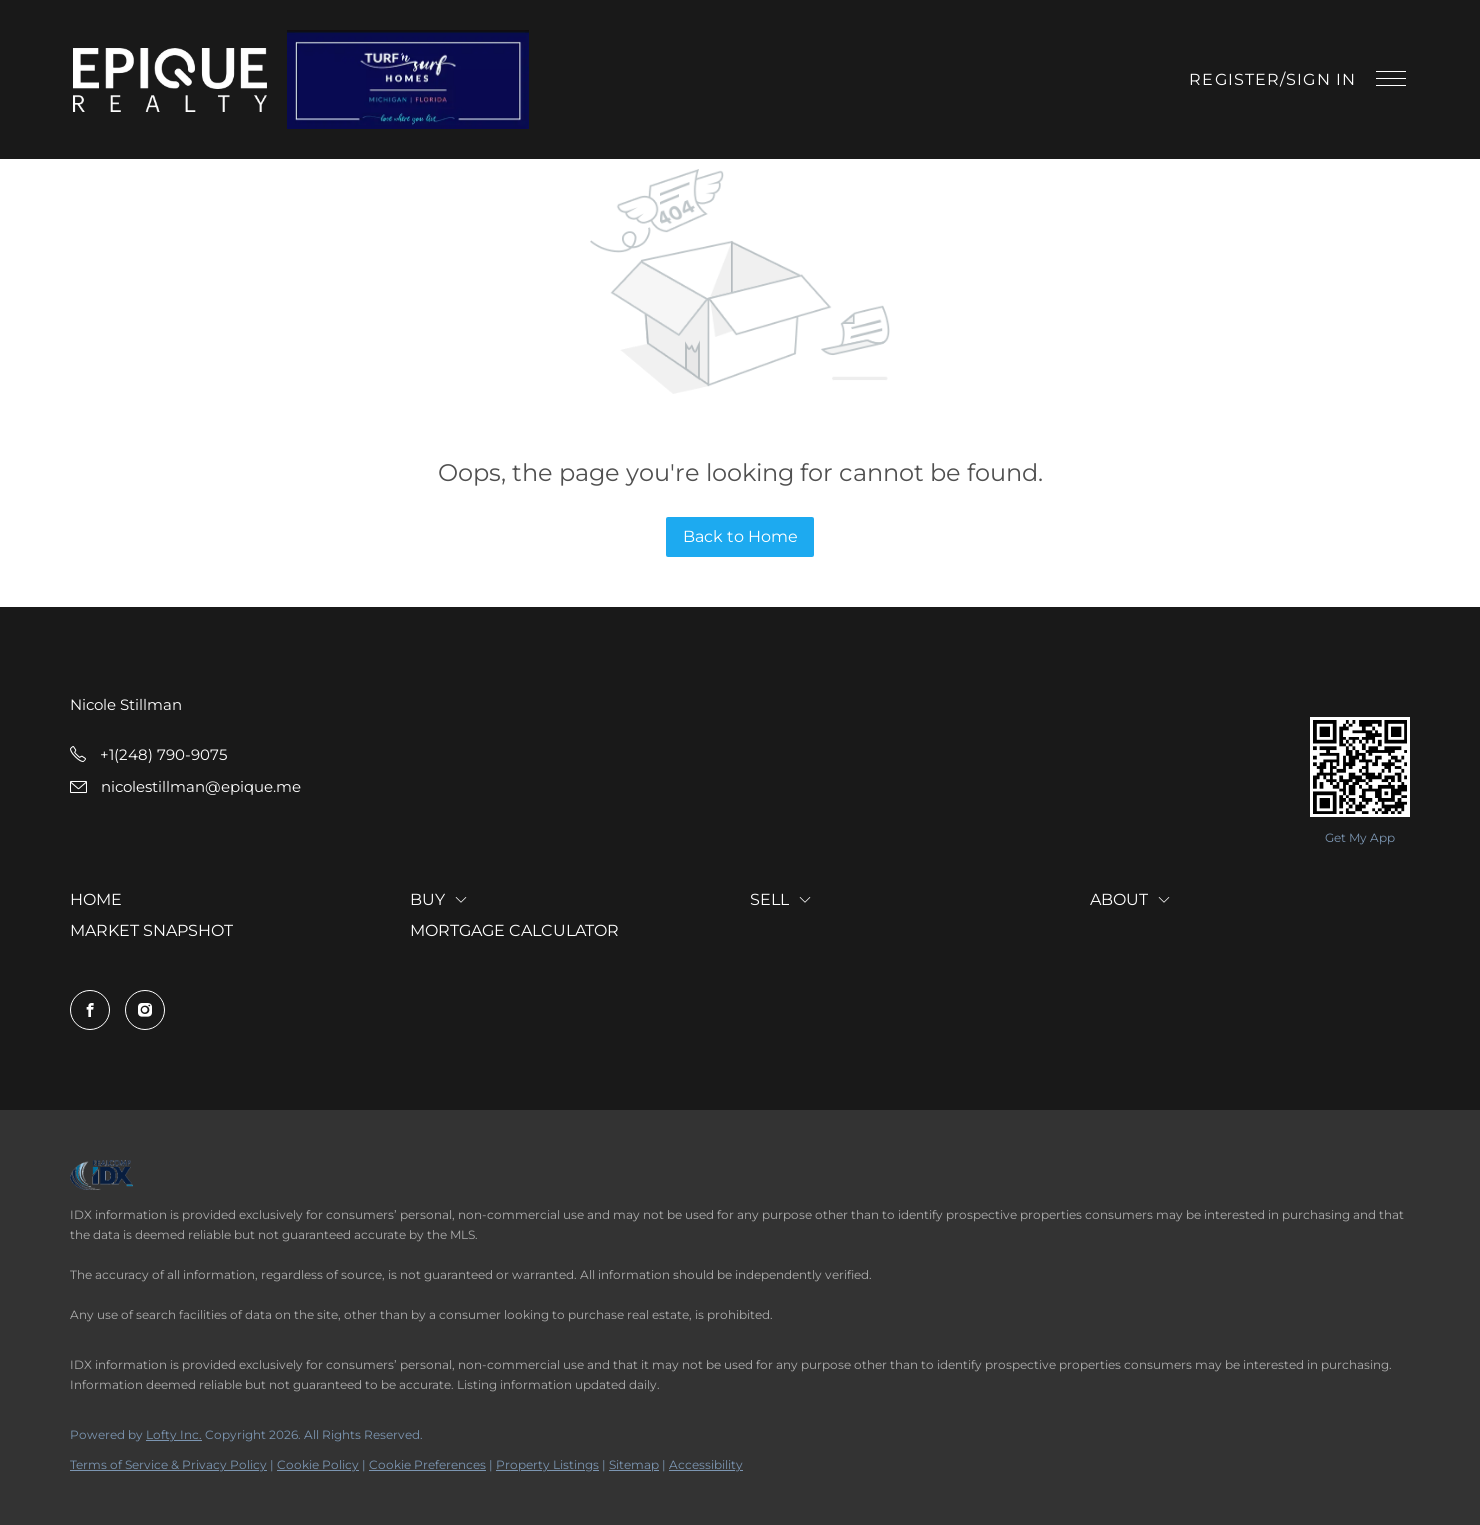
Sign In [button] (1321, 79)
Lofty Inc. (174, 1434)
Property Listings (547, 1464)
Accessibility (706, 1464)
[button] (171, 80)
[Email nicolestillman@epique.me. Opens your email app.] (185, 786)
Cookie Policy (318, 1464)
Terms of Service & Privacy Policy (168, 1464)
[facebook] (90, 1010)
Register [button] (1234, 79)
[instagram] (145, 1010)
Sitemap (634, 1464)
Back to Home (740, 536)
